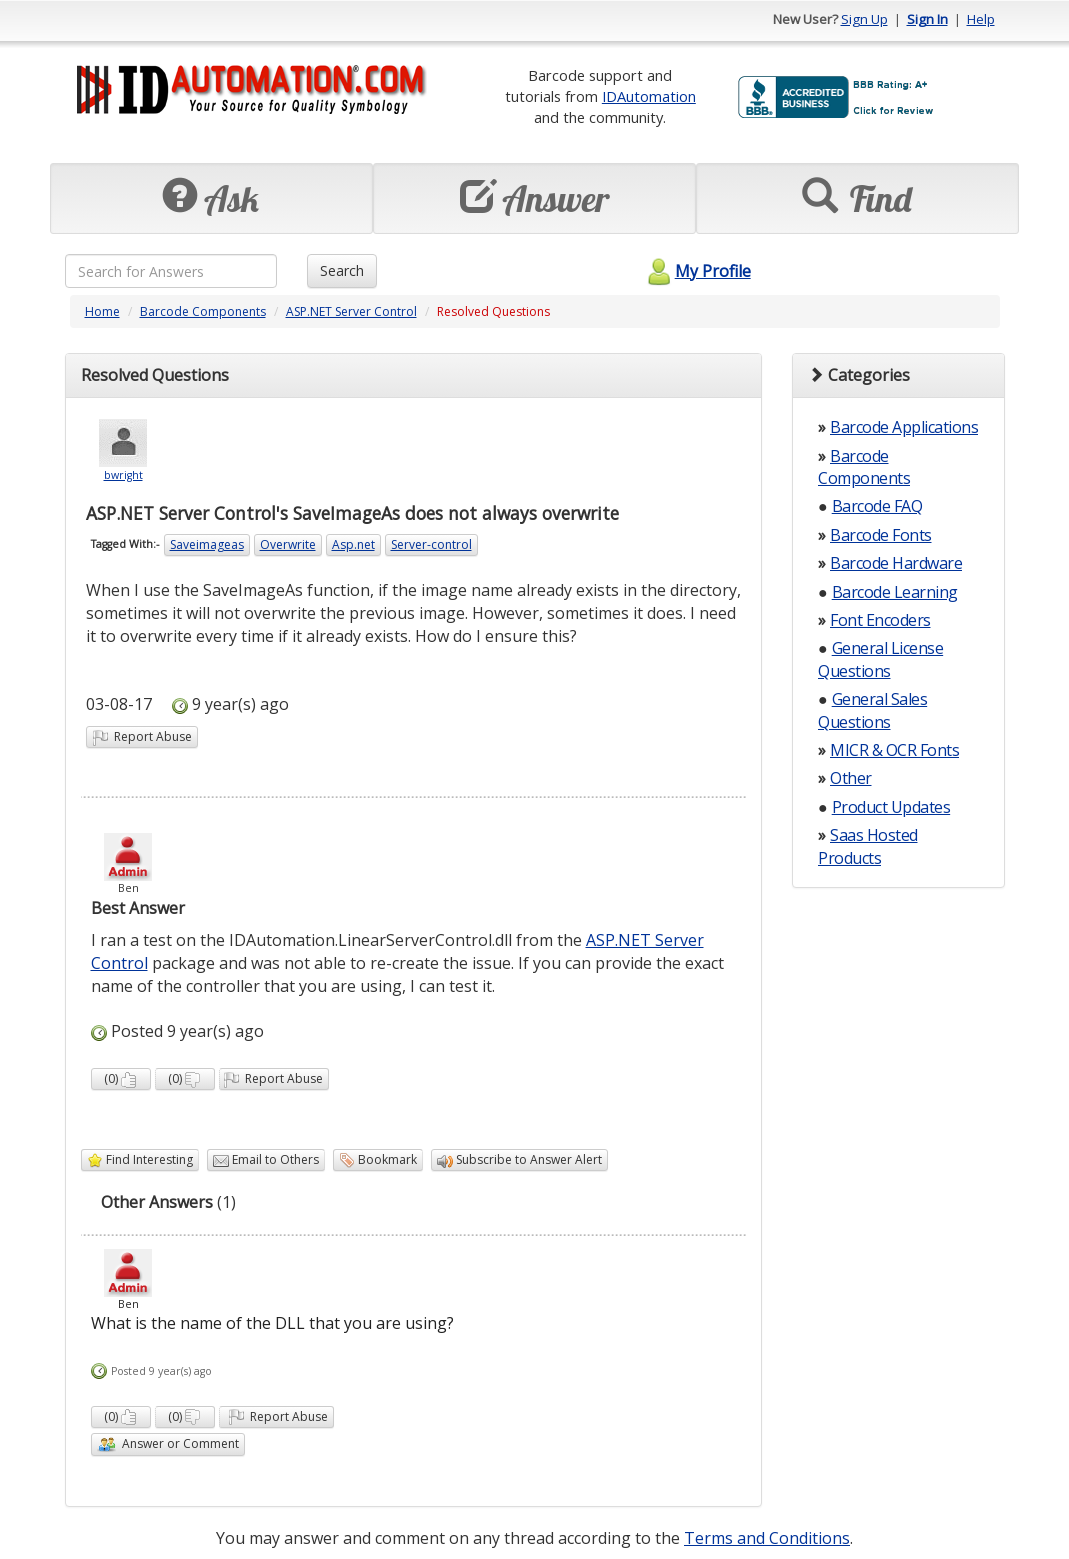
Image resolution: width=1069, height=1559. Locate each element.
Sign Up (864, 19)
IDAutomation (649, 96)
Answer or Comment (168, 1444)
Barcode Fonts (881, 535)
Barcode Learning (895, 592)
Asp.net (353, 544)
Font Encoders (880, 620)
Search (342, 270)
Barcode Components (203, 311)
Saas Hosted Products (868, 846)
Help (981, 19)
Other (851, 778)
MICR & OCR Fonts (894, 750)
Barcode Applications (904, 427)
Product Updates (891, 807)
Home (102, 311)
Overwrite (288, 544)
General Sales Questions (872, 710)
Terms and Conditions (767, 1538)
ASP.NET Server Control (351, 311)
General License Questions (880, 659)
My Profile (696, 271)
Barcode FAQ (877, 506)
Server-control (431, 544)
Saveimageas (207, 544)
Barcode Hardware (896, 563)
